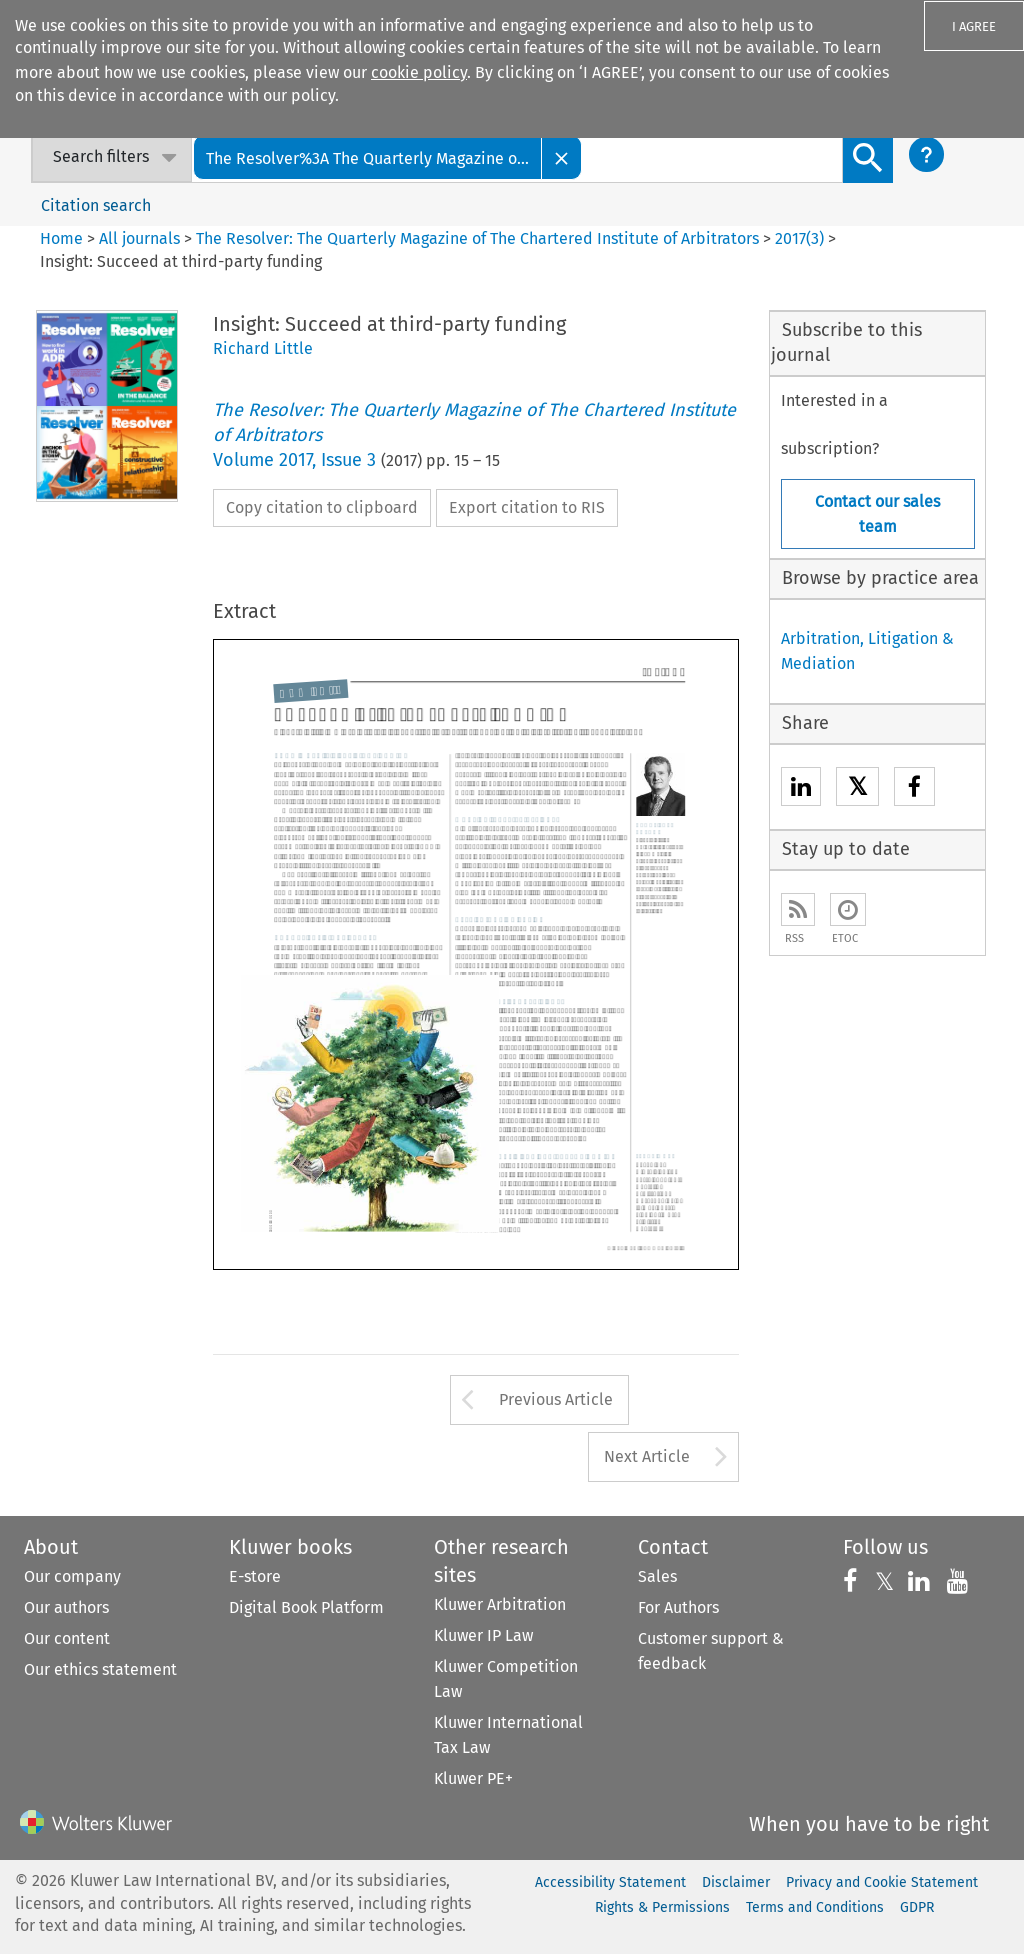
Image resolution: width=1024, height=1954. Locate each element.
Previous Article (556, 1399)
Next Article (647, 1456)
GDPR (917, 1907)
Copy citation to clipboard (322, 507)
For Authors (678, 1607)
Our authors (66, 1607)
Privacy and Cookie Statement (882, 1882)
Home (61, 238)
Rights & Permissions (662, 1907)
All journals (141, 238)
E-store (255, 1576)
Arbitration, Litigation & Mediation (867, 651)
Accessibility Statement (610, 1882)
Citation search (96, 205)
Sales (657, 1576)
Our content (67, 1638)
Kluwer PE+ (473, 1778)
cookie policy (419, 72)
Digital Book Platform (306, 1607)
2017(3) (799, 238)
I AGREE (974, 26)
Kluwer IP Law (483, 1635)
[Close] (562, 157)
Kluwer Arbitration (500, 1604)
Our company (72, 1576)
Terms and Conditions (815, 1907)
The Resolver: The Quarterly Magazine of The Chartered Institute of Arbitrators (477, 238)
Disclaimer (736, 1882)
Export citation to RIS (527, 507)
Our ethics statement (100, 1669)
